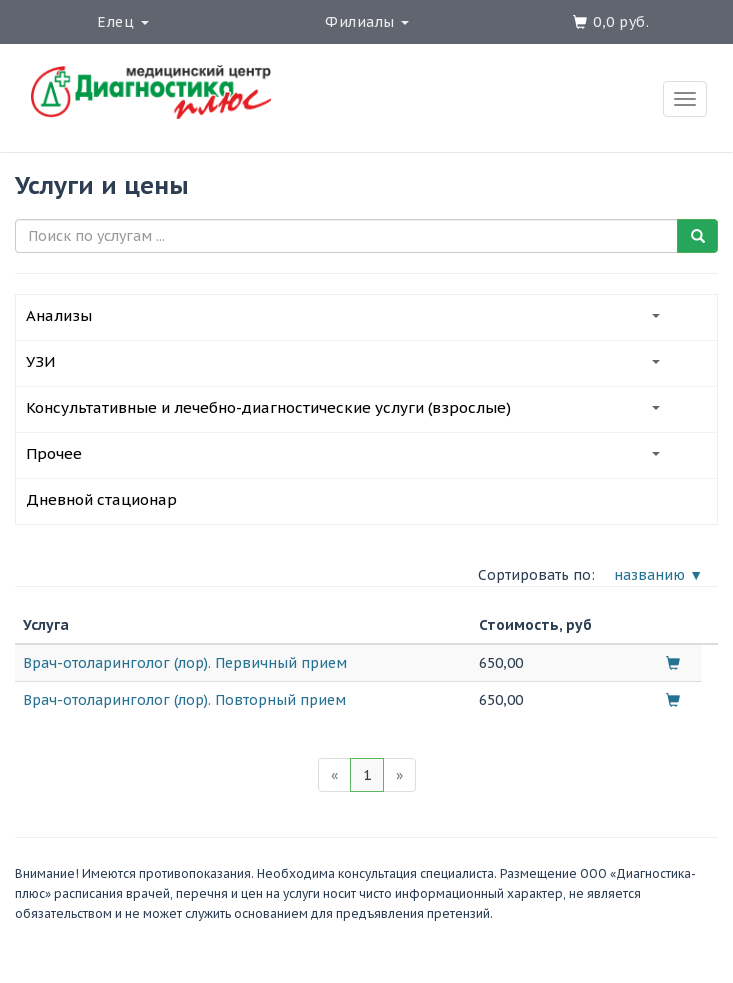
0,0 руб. (621, 22)
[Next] (399, 775)
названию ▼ (658, 575)
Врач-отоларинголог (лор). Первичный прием (185, 663)
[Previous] (334, 775)
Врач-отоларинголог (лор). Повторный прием (184, 700)
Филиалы (367, 22)
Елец (123, 22)
